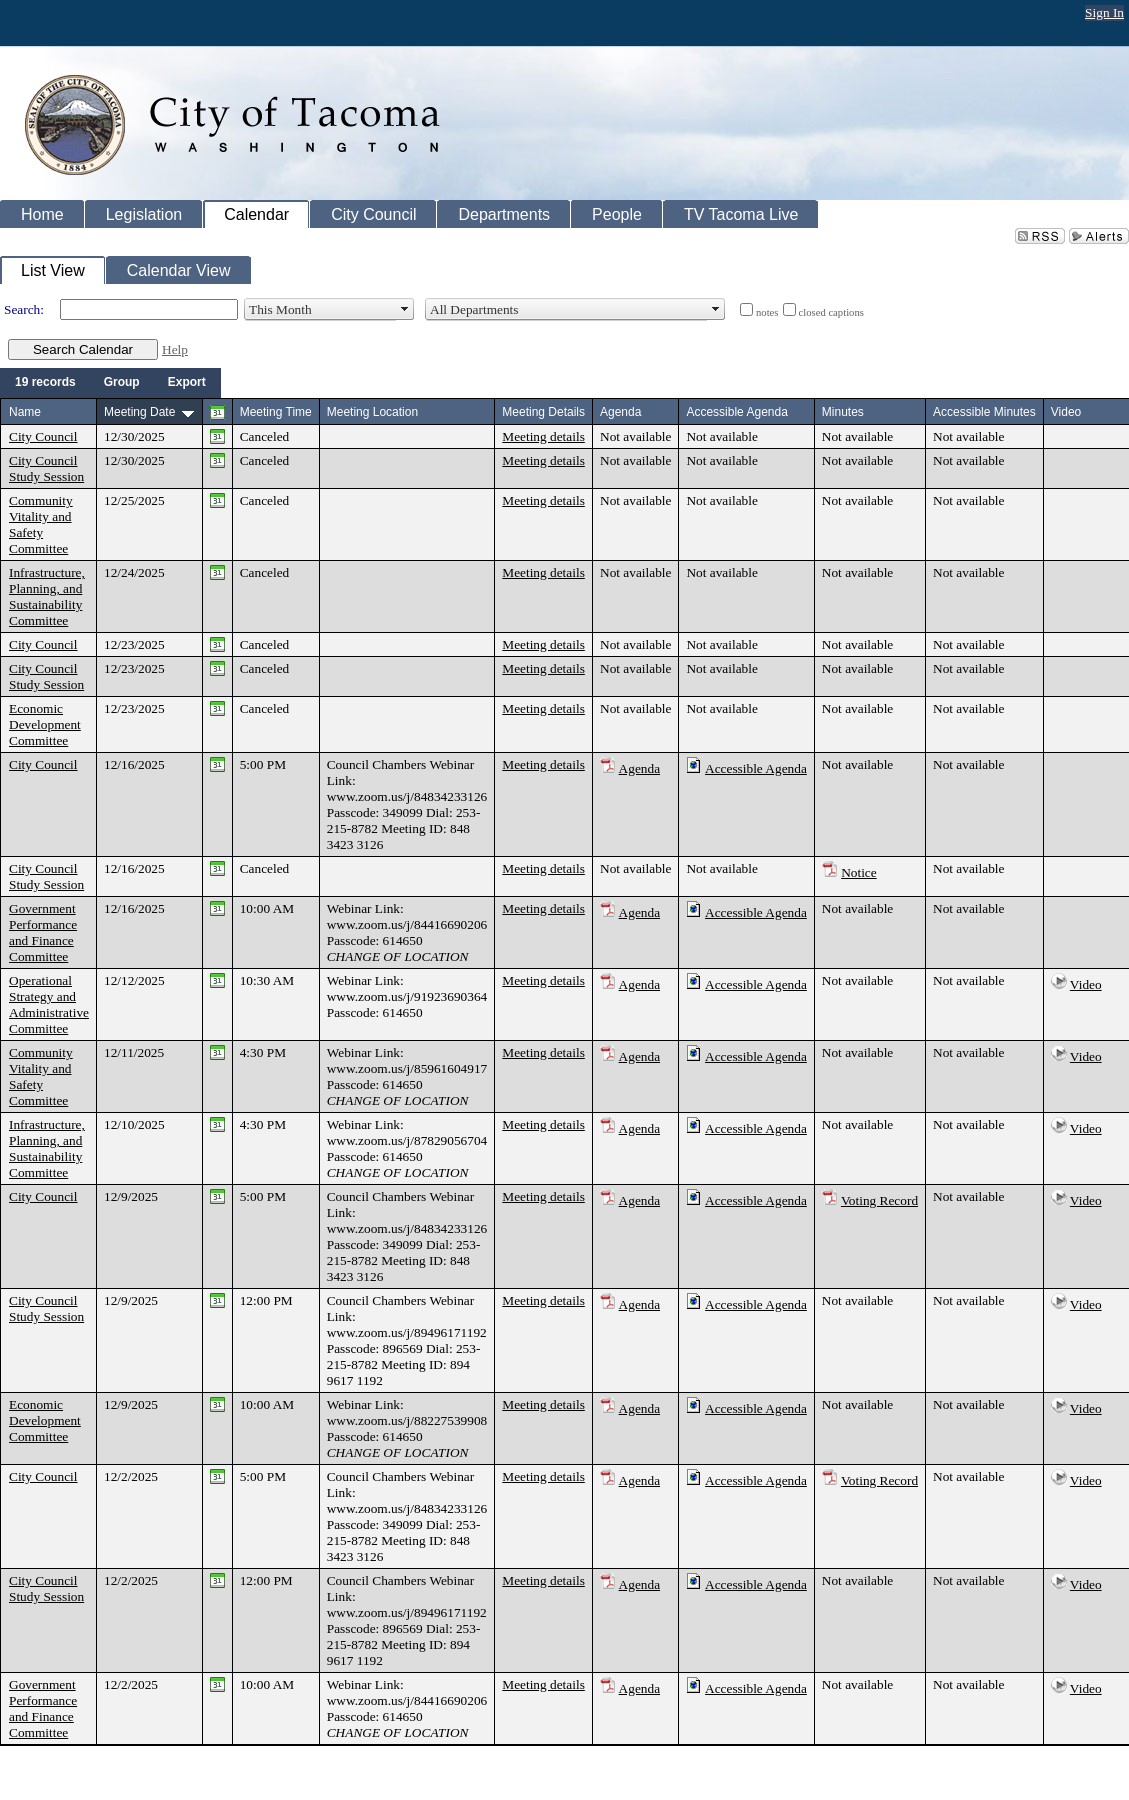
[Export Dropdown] (187, 383)
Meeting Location (372, 412)
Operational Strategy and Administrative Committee (49, 1004)
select (405, 310)
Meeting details (543, 436)
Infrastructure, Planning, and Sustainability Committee (47, 596)
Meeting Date (139, 412)
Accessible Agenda (756, 768)
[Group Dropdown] (122, 383)
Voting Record (879, 1200)
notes (767, 312)
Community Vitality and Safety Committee (41, 524)
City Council (43, 436)
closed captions (831, 312)
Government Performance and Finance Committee (43, 932)
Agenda (639, 768)
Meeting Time (276, 412)
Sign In (1104, 12)
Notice (859, 872)
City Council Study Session (46, 468)
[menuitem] (45, 383)
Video (1086, 984)
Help (175, 349)
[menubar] (110, 383)
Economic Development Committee (45, 724)
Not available (635, 436)
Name (25, 412)
